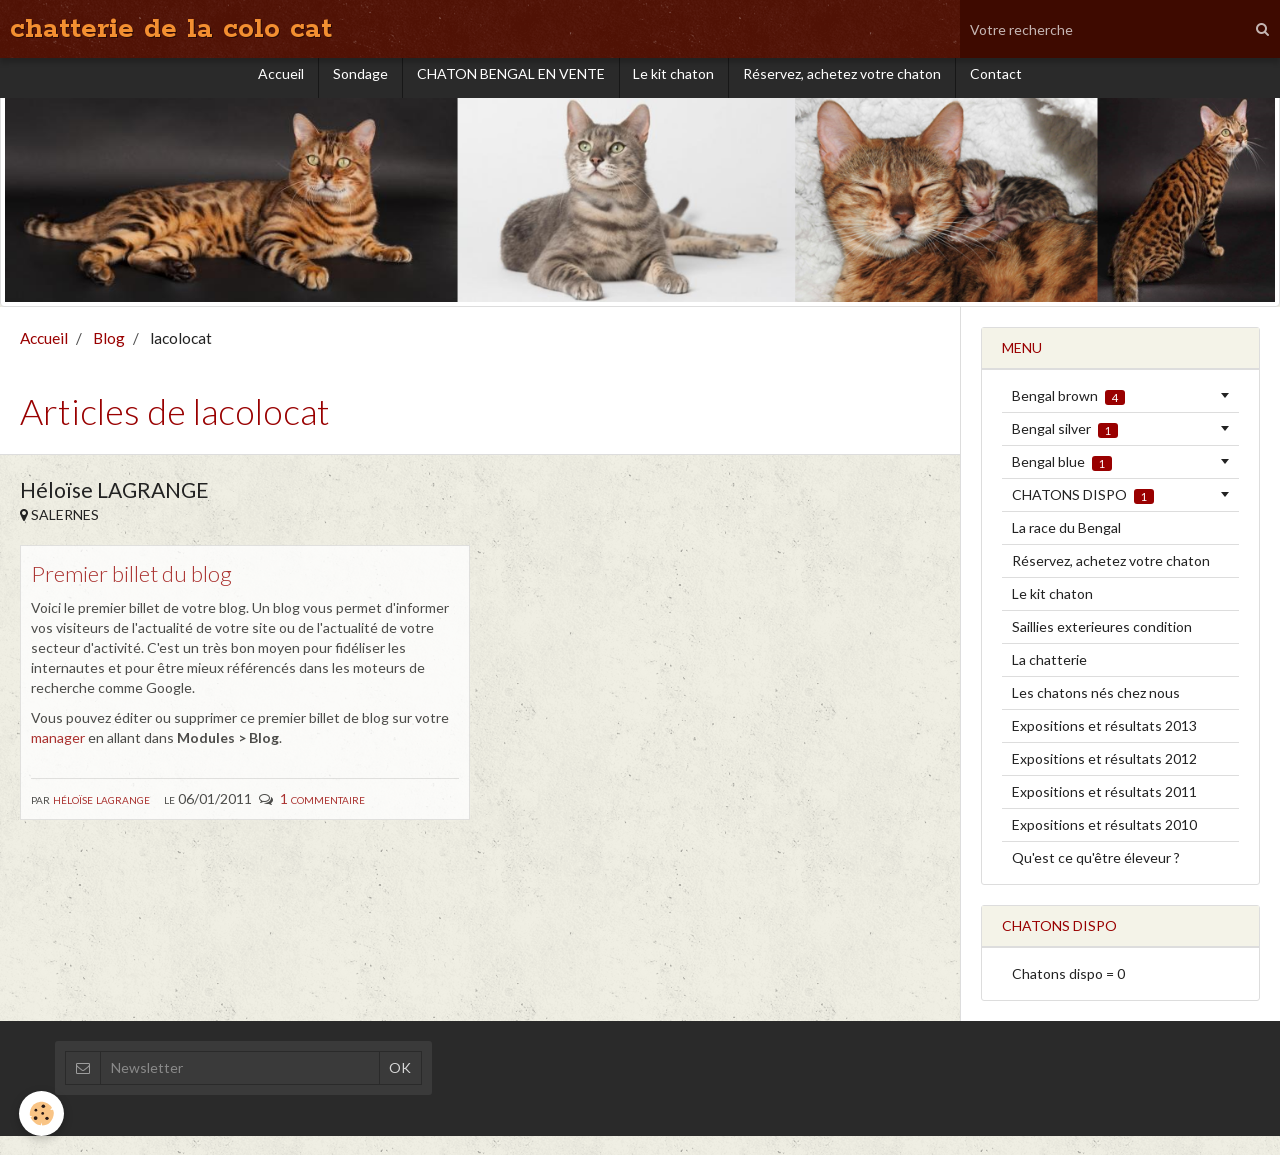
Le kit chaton (675, 86)
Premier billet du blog (138, 592)
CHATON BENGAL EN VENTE (510, 86)
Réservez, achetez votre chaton (846, 86)
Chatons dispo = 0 (1068, 992)
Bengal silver (1065, 448)
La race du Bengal (1066, 546)
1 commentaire (322, 818)
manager (58, 757)
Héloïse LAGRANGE (101, 818)
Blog (109, 357)
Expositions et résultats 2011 (1104, 810)
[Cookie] (42, 1113)
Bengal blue (1062, 481)
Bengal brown (1068, 415)
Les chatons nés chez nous (1096, 711)
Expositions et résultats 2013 (1104, 744)
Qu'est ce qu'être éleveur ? (1096, 876)
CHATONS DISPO (1083, 514)
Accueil (276, 86)
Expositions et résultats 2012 (1104, 777)
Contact (1002, 86)
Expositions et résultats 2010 (1104, 843)
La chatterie (1049, 678)
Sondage (357, 86)
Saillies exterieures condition (1102, 645)
